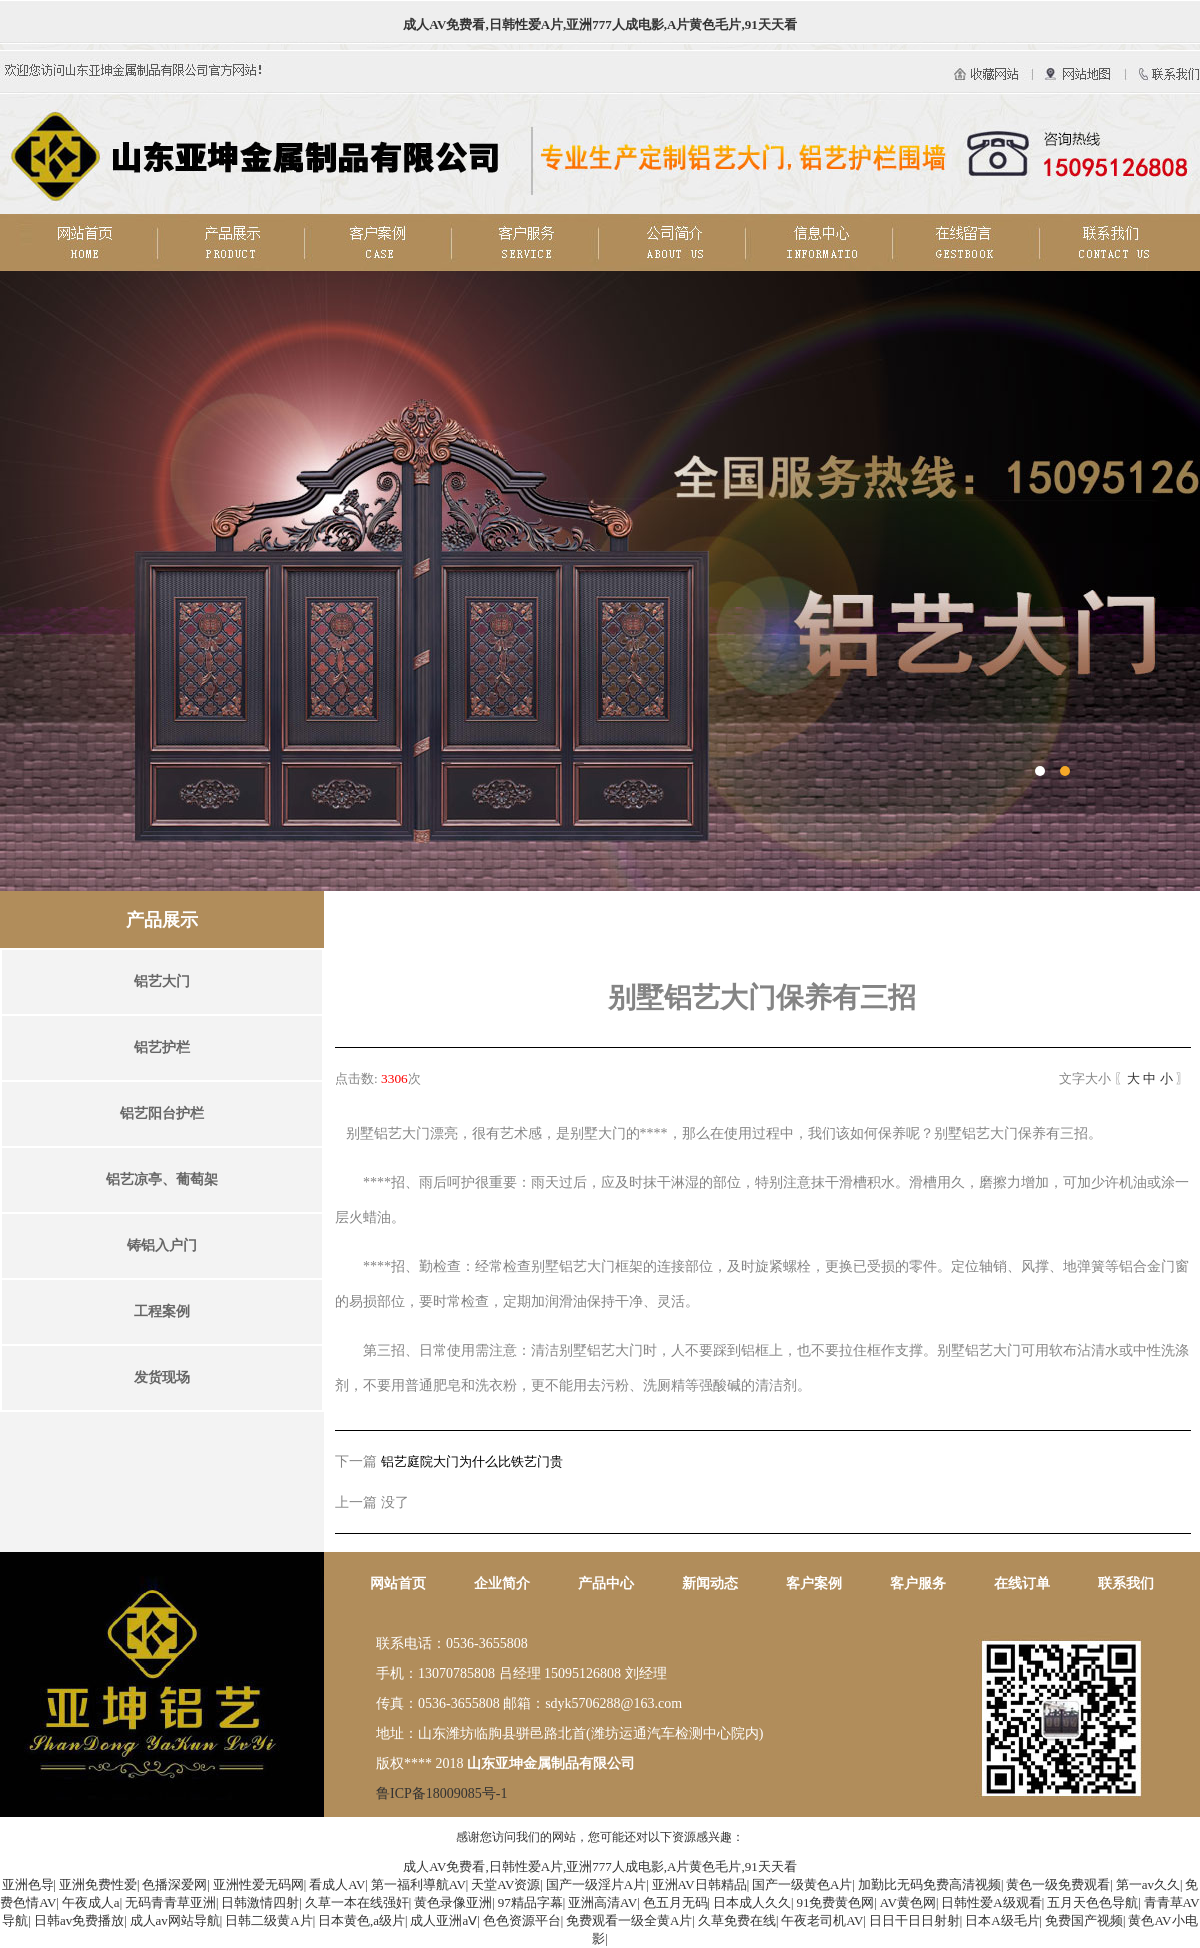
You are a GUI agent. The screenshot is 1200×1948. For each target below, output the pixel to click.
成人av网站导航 (175, 1920)
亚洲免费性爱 (98, 1884)
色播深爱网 (174, 1884)
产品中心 (606, 1583)
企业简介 (502, 1583)
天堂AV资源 (505, 1884)
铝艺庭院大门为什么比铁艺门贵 (472, 1461)
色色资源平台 (522, 1920)
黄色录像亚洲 (453, 1902)
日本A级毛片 (1002, 1920)
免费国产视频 (1084, 1920)
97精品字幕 (530, 1902)
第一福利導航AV (418, 1884)
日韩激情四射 (260, 1902)
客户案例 (814, 1583)
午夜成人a (91, 1902)
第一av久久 (1148, 1884)
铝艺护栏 (162, 1047)
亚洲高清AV (602, 1902)
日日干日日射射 (914, 1920)
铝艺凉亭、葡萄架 (162, 1179)
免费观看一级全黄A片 (629, 1920)
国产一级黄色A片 (802, 1884)
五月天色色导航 (1092, 1902)
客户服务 (918, 1583)
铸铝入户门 (162, 1245)
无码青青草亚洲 (170, 1902)
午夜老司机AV (822, 1920)
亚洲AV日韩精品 (699, 1884)
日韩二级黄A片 (268, 1920)
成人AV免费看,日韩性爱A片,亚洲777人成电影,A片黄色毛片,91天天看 (599, 24)
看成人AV (337, 1884)
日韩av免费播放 (79, 1920)
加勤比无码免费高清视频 (929, 1884)
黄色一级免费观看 (1058, 1884)
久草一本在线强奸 (357, 1902)
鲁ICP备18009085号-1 (441, 1793)
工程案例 (162, 1311)
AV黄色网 (908, 1902)
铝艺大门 (162, 981)
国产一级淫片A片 (596, 1884)
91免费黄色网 (835, 1902)
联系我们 (1126, 1583)
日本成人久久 (752, 1902)
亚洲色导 (28, 1884)
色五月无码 (675, 1902)
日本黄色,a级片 (361, 1920)
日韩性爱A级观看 (991, 1902)
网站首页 (398, 1583)
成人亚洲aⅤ (443, 1920)
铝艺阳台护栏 (162, 1113)
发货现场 (162, 1377)
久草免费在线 (737, 1920)
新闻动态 (710, 1583)
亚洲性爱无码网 (258, 1884)
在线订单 (1022, 1583)
